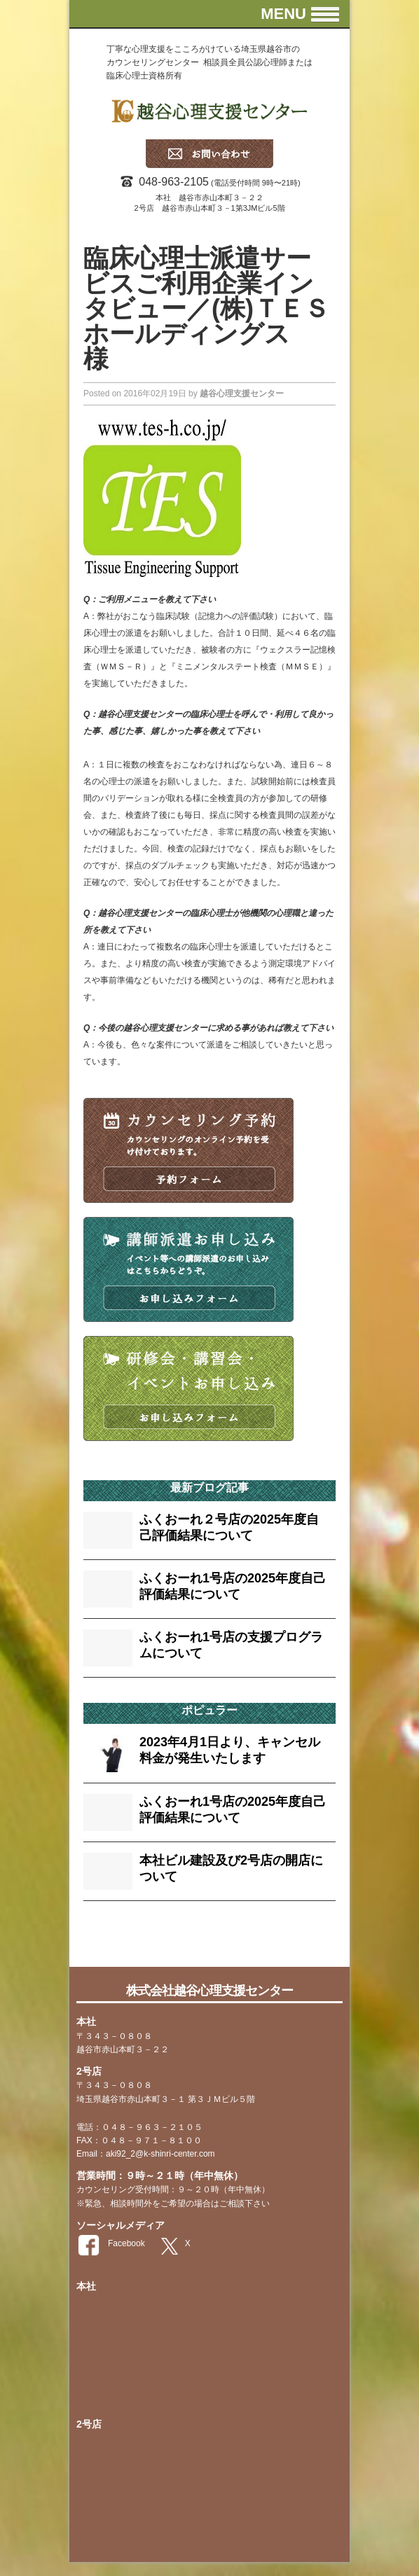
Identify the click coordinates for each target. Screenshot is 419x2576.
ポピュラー (209, 1710)
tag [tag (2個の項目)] (118, 1942)
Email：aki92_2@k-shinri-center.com (145, 2154)
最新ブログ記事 (209, 1488)
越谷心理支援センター (242, 393)
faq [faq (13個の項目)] (96, 1939)
